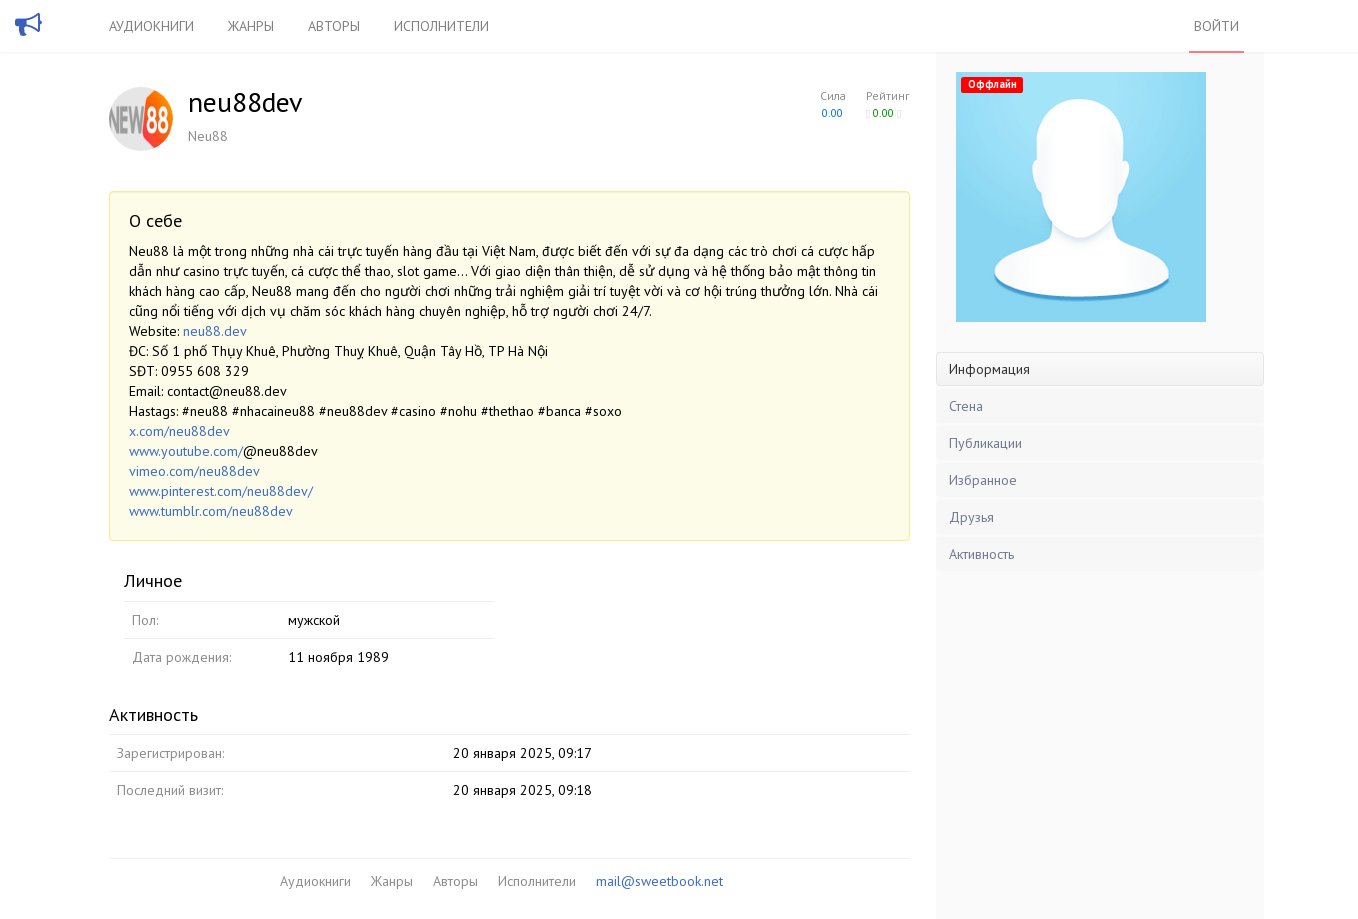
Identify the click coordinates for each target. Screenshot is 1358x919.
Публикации (985, 443)
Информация (989, 369)
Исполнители (441, 26)
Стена (966, 406)
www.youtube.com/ (186, 451)
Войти (1216, 26)
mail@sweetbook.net (659, 881)
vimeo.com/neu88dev (194, 471)
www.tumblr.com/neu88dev (211, 511)
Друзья (971, 517)
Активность (981, 554)
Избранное (983, 480)
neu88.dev (215, 331)
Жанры (251, 26)
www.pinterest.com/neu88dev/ (221, 491)
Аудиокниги (151, 26)
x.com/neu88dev (179, 431)
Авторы (334, 26)
